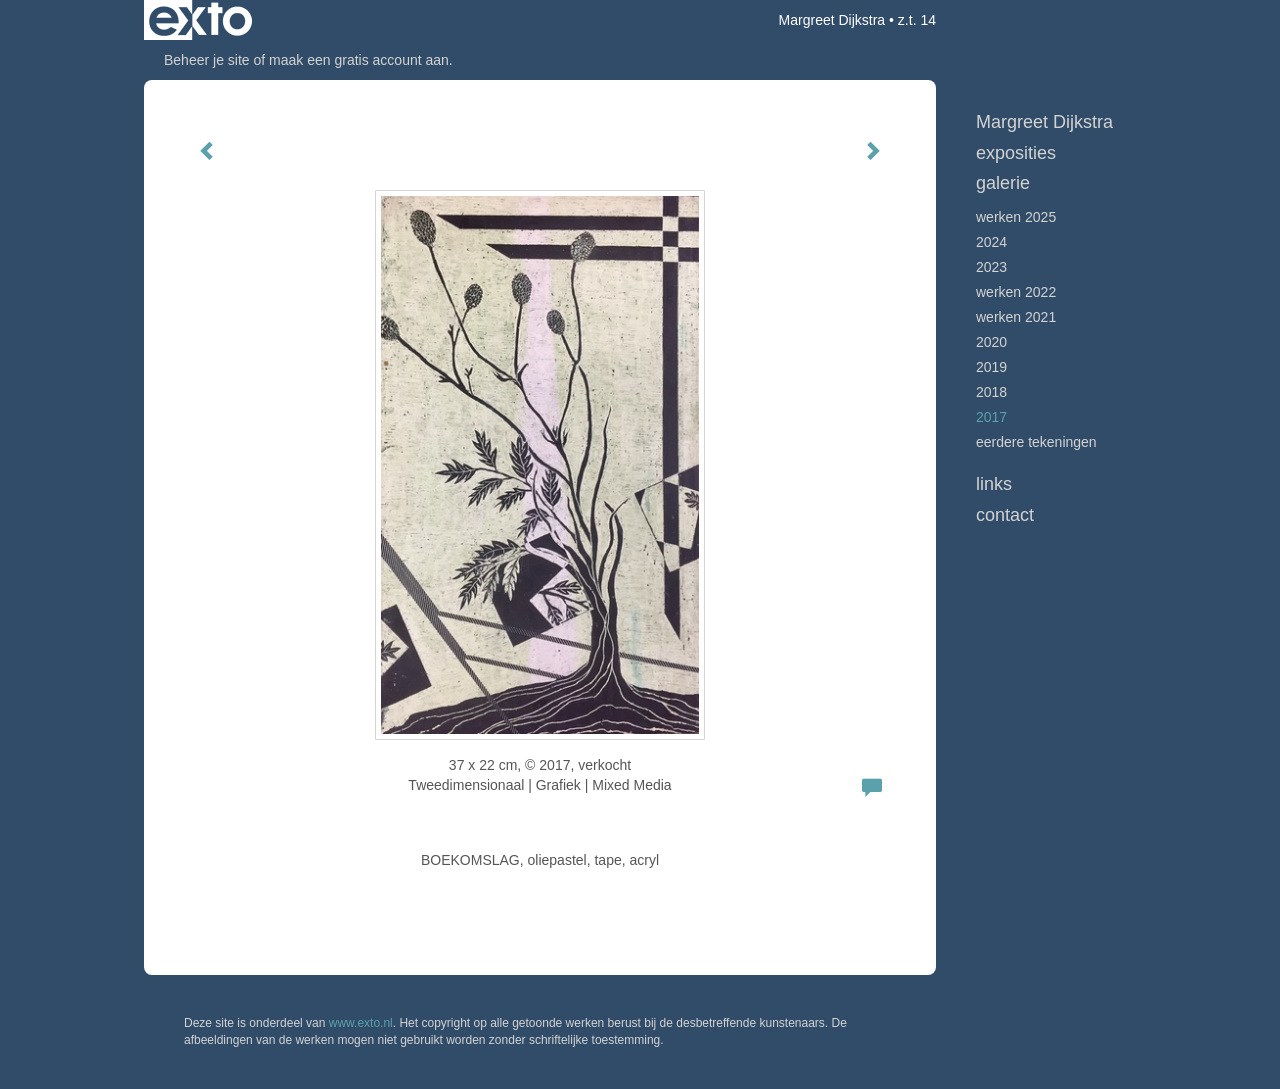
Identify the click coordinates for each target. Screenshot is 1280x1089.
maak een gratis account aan (359, 60)
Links (994, 484)
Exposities (1016, 153)
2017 (991, 417)
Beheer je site (207, 60)
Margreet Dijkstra (832, 20)
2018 (991, 392)
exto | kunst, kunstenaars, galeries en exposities (200, 20)
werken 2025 (1016, 217)
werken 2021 (1016, 317)
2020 (991, 342)
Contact (1005, 515)
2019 (991, 367)
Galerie (1003, 183)
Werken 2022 (1016, 292)
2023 (991, 267)
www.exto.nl (361, 1023)
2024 (991, 242)
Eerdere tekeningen (1036, 442)
